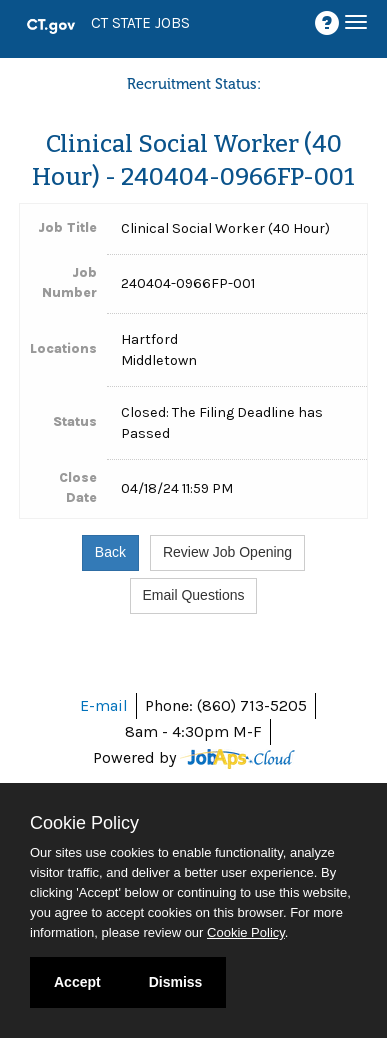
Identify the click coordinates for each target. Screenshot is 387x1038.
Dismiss (176, 982)
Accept (77, 982)
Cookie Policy (84, 823)
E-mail (104, 705)
